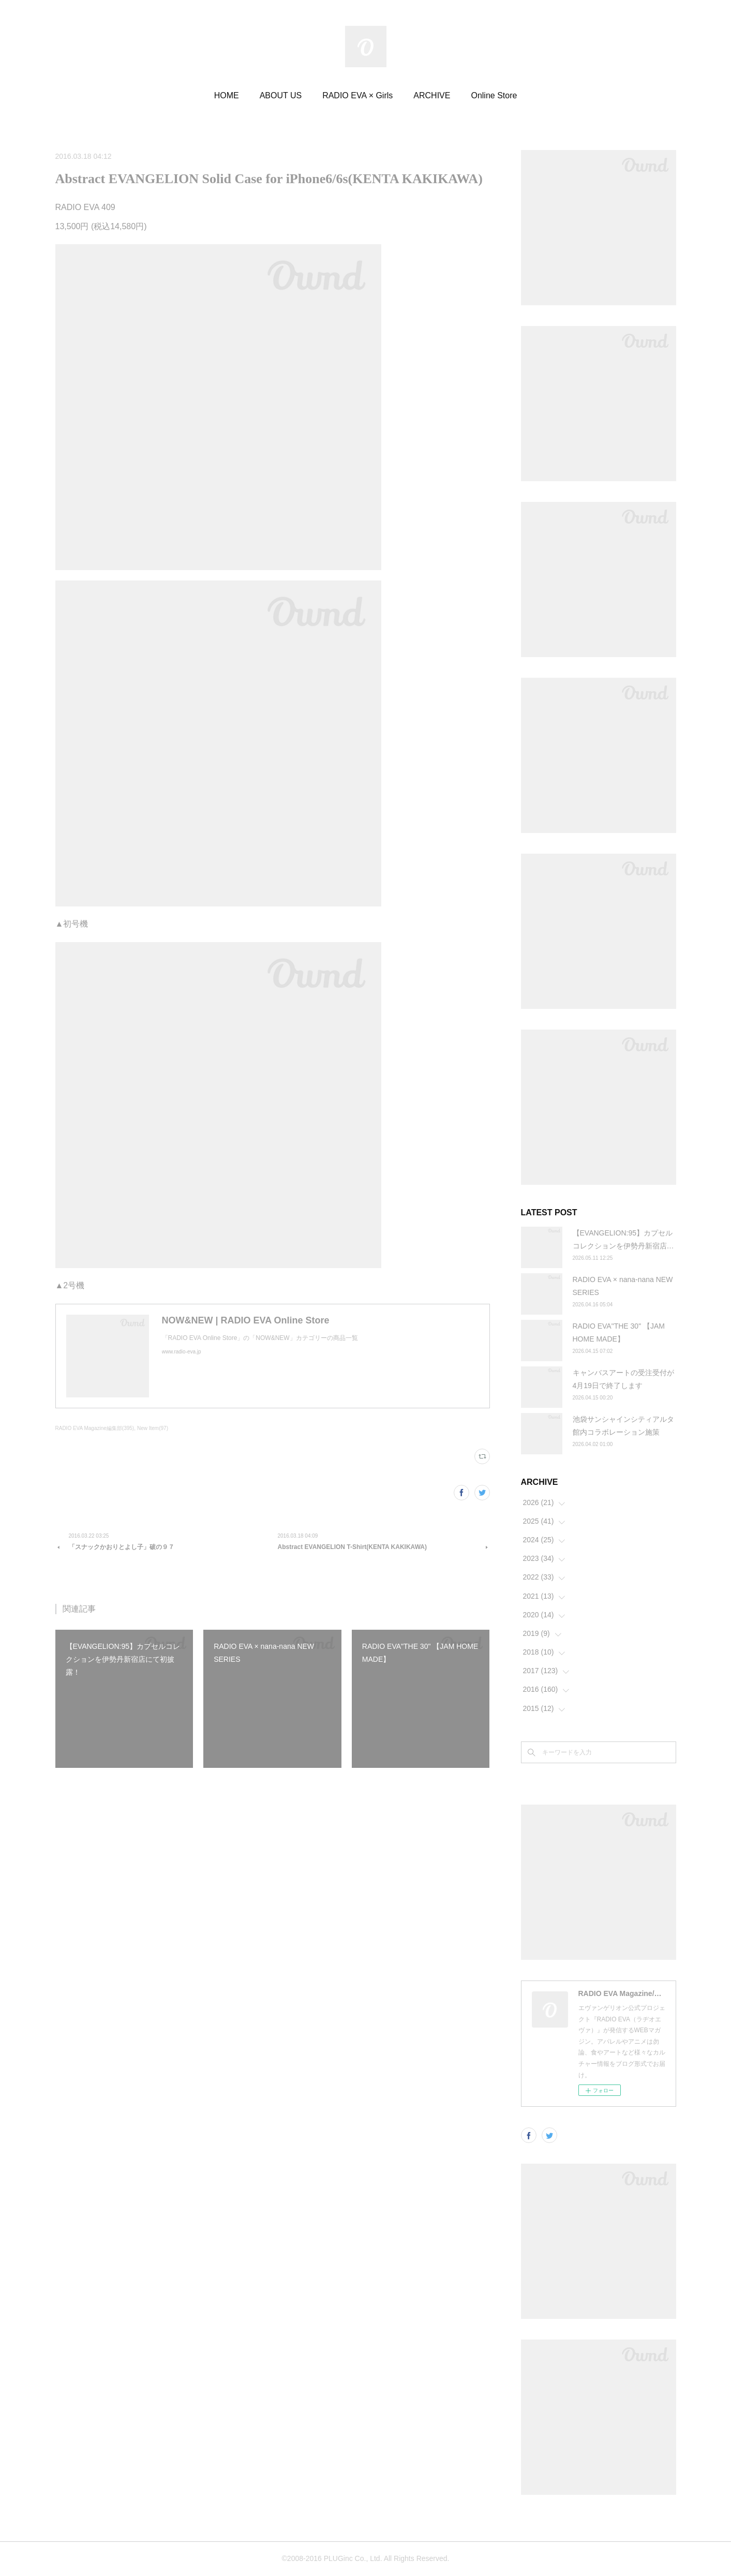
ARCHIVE (431, 95)
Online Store (494, 95)
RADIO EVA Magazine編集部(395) (95, 1428)
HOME (226, 95)
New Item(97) (152, 1428)
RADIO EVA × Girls (357, 95)
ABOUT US (281, 95)
